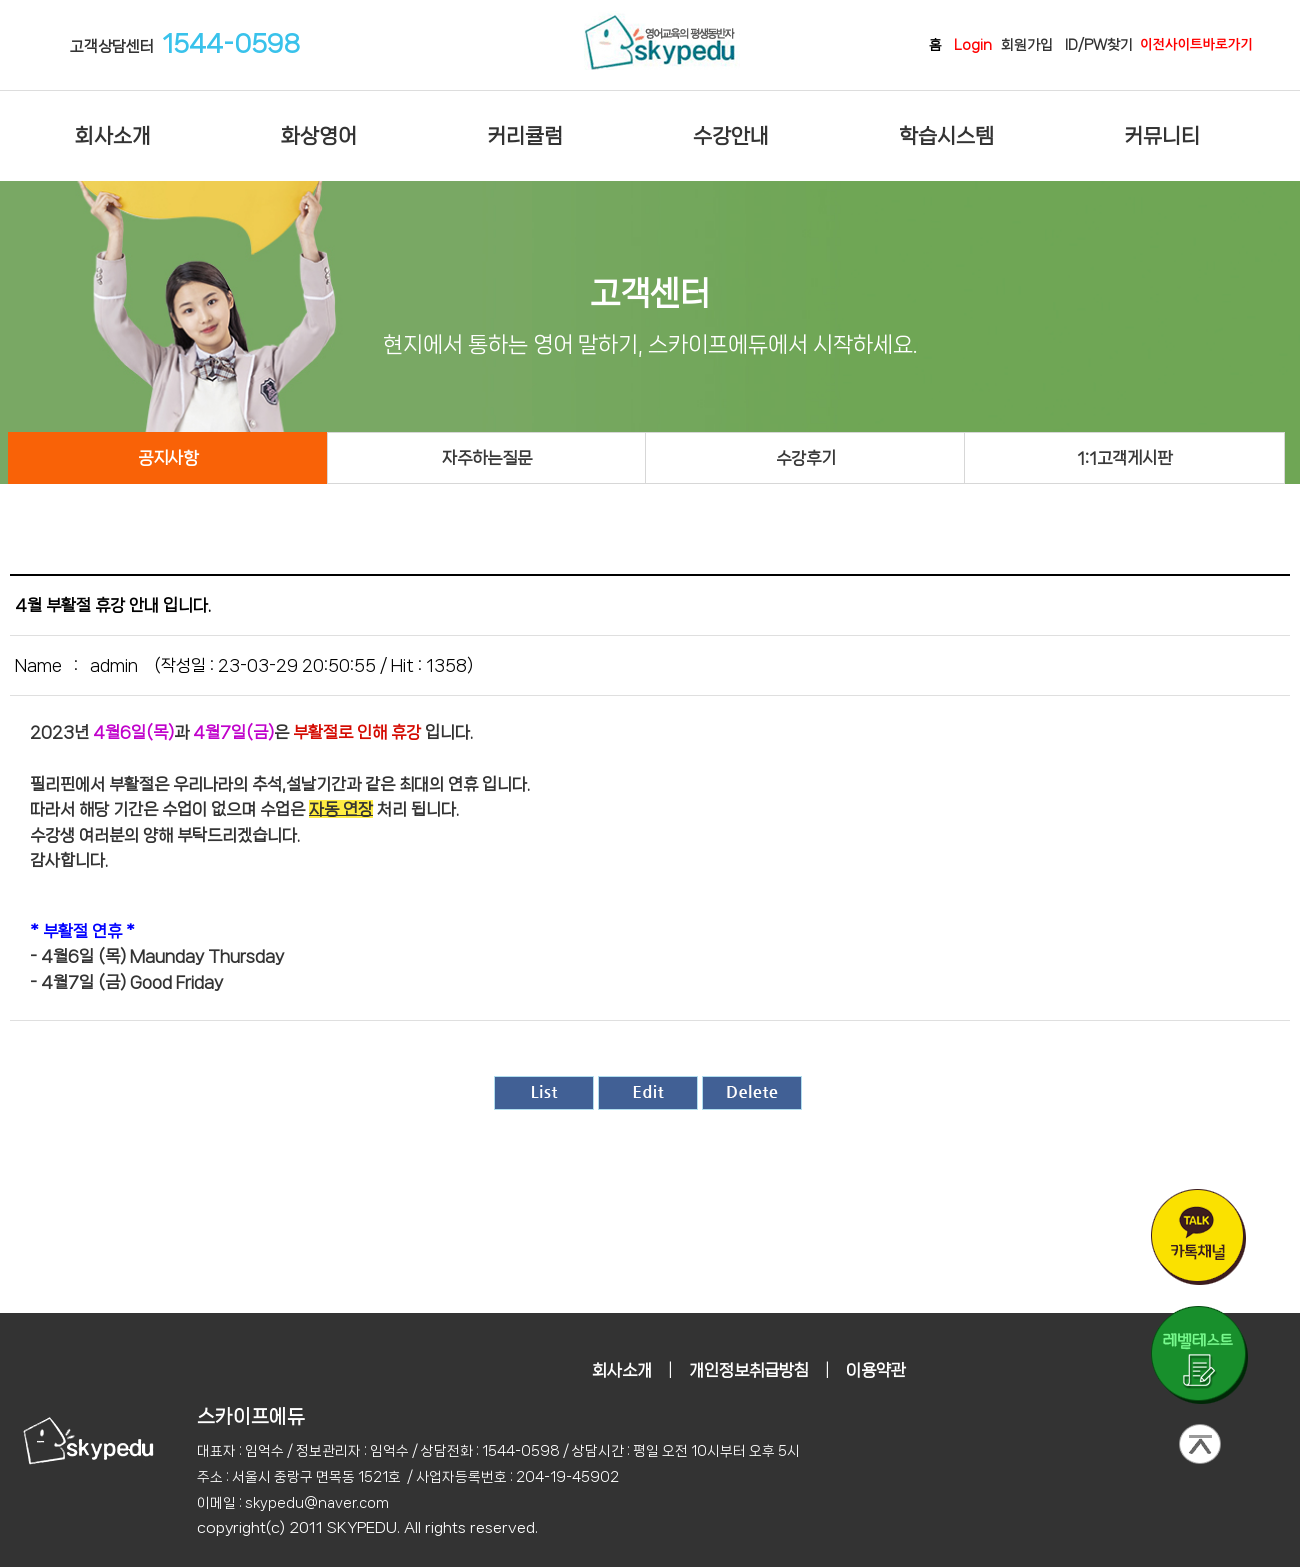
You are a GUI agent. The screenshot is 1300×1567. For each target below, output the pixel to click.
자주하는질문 (487, 458)
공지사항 (168, 458)
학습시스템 (946, 136)
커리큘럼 (525, 136)
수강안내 (731, 136)
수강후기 (806, 458)
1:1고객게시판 (1124, 458)
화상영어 (319, 136)
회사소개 (113, 136)
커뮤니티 (1162, 136)
